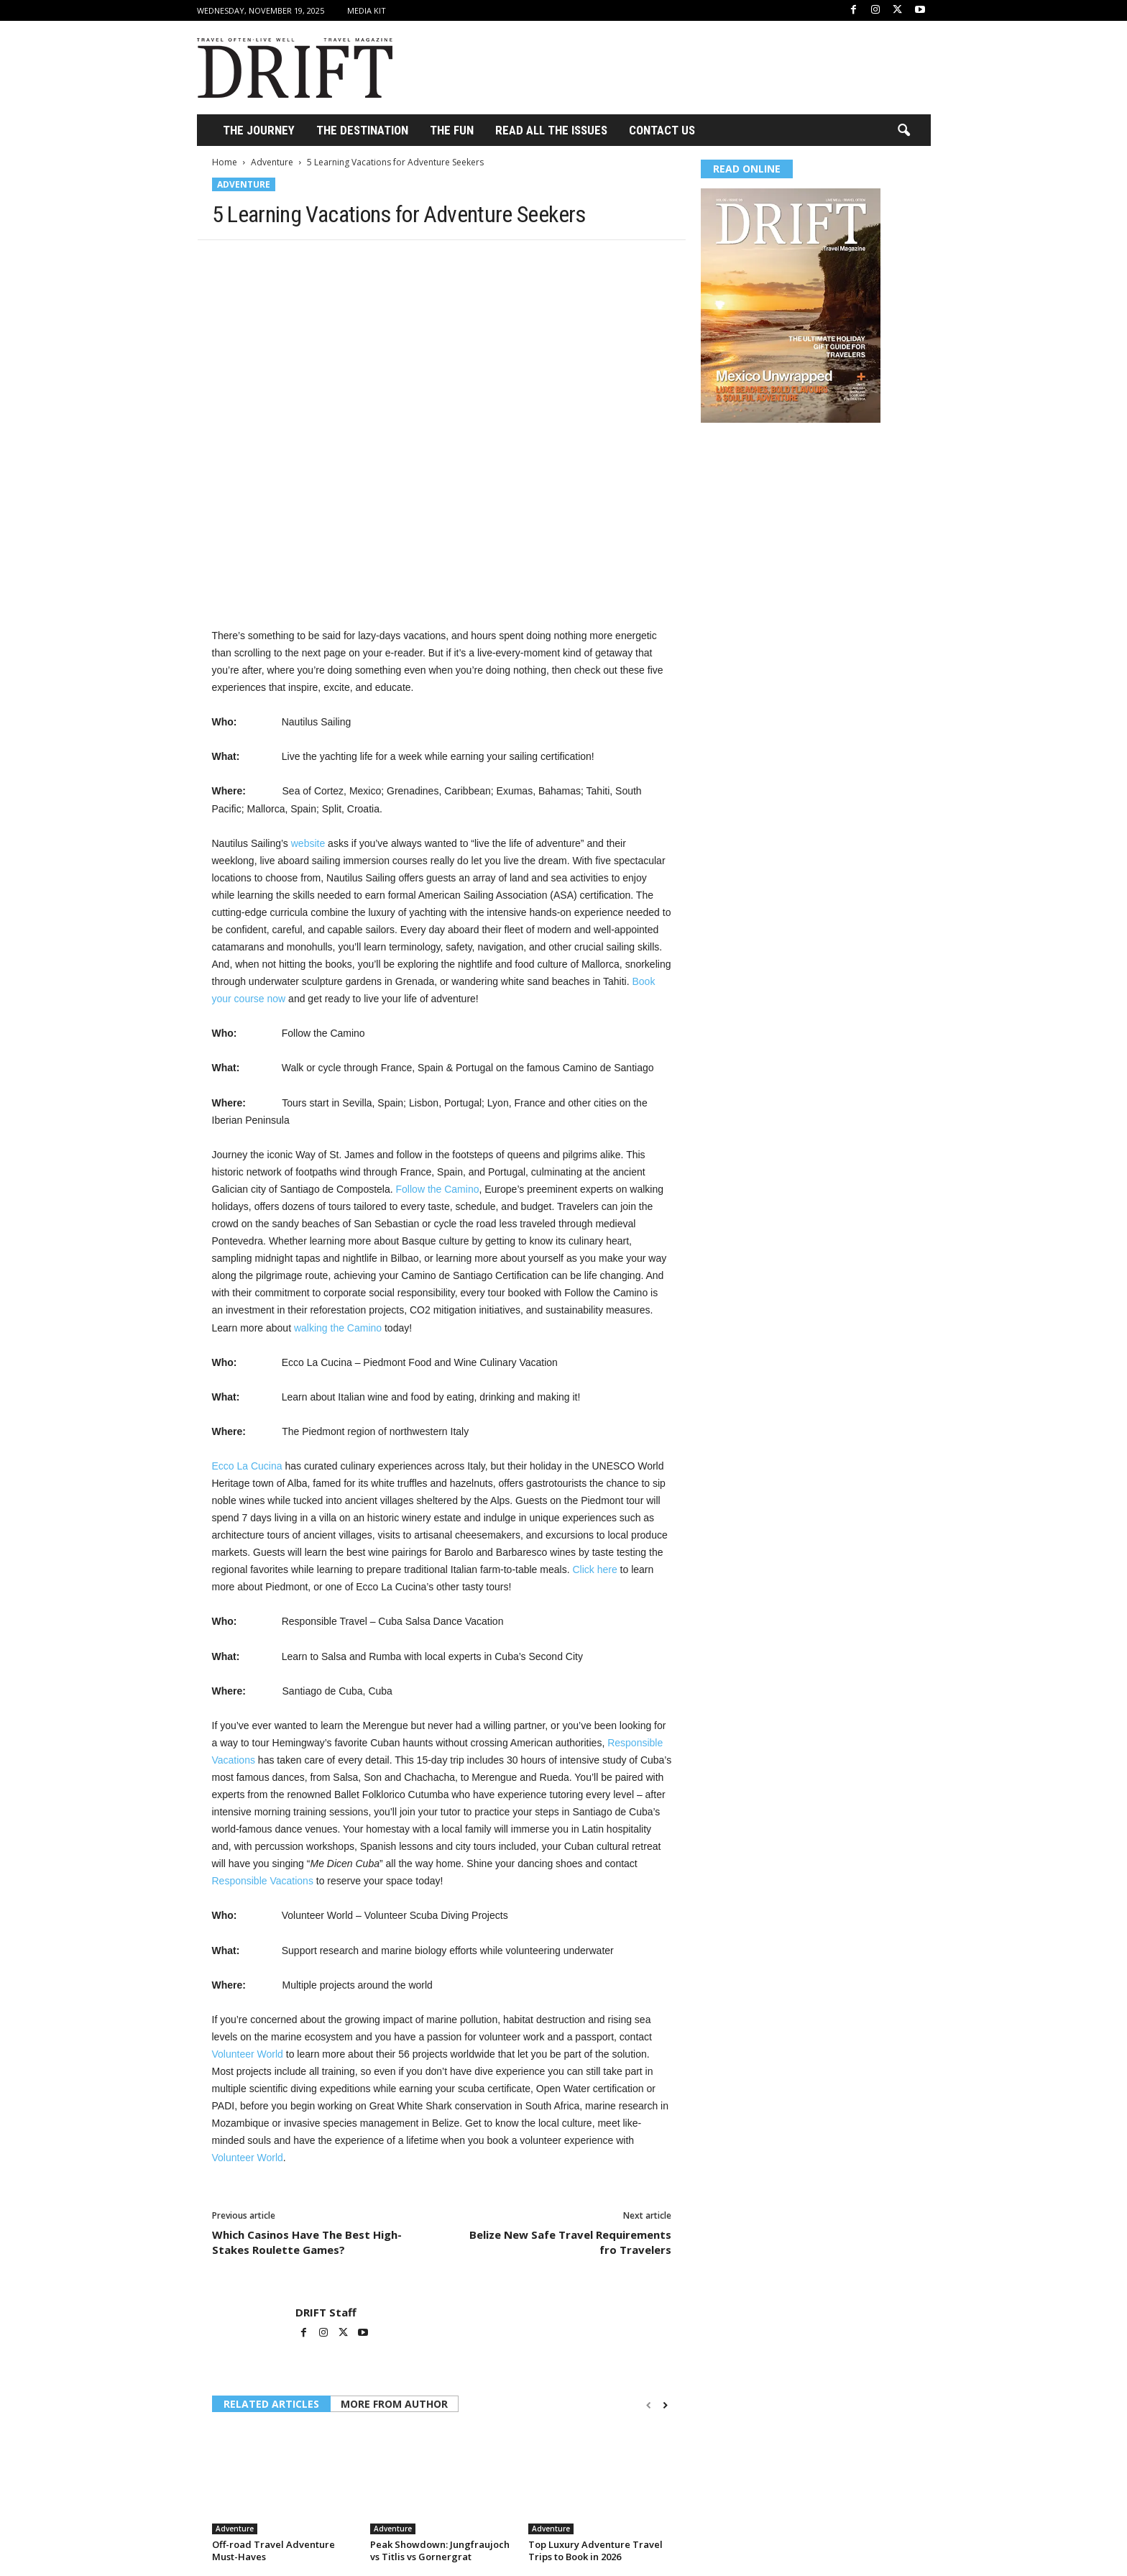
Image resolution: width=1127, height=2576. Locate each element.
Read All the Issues (551, 130)
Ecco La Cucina (247, 1466)
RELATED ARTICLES (271, 2404)
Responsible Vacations (262, 1881)
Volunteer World (247, 2054)
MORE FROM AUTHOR (394, 2404)
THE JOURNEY (259, 130)
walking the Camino (338, 1328)
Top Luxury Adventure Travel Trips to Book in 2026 (595, 2550)
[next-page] (665, 2405)
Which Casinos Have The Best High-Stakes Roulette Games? (307, 2242)
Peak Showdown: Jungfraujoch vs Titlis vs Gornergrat (440, 2550)
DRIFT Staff (325, 2312)
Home (224, 162)
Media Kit (366, 10)
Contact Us (662, 130)
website (308, 843)
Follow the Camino (437, 1189)
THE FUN (452, 130)
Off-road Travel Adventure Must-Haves (273, 2550)
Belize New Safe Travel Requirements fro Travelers (570, 2242)
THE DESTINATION (362, 130)
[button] (903, 131)
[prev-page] (649, 2405)
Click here (594, 1569)
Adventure (272, 162)
